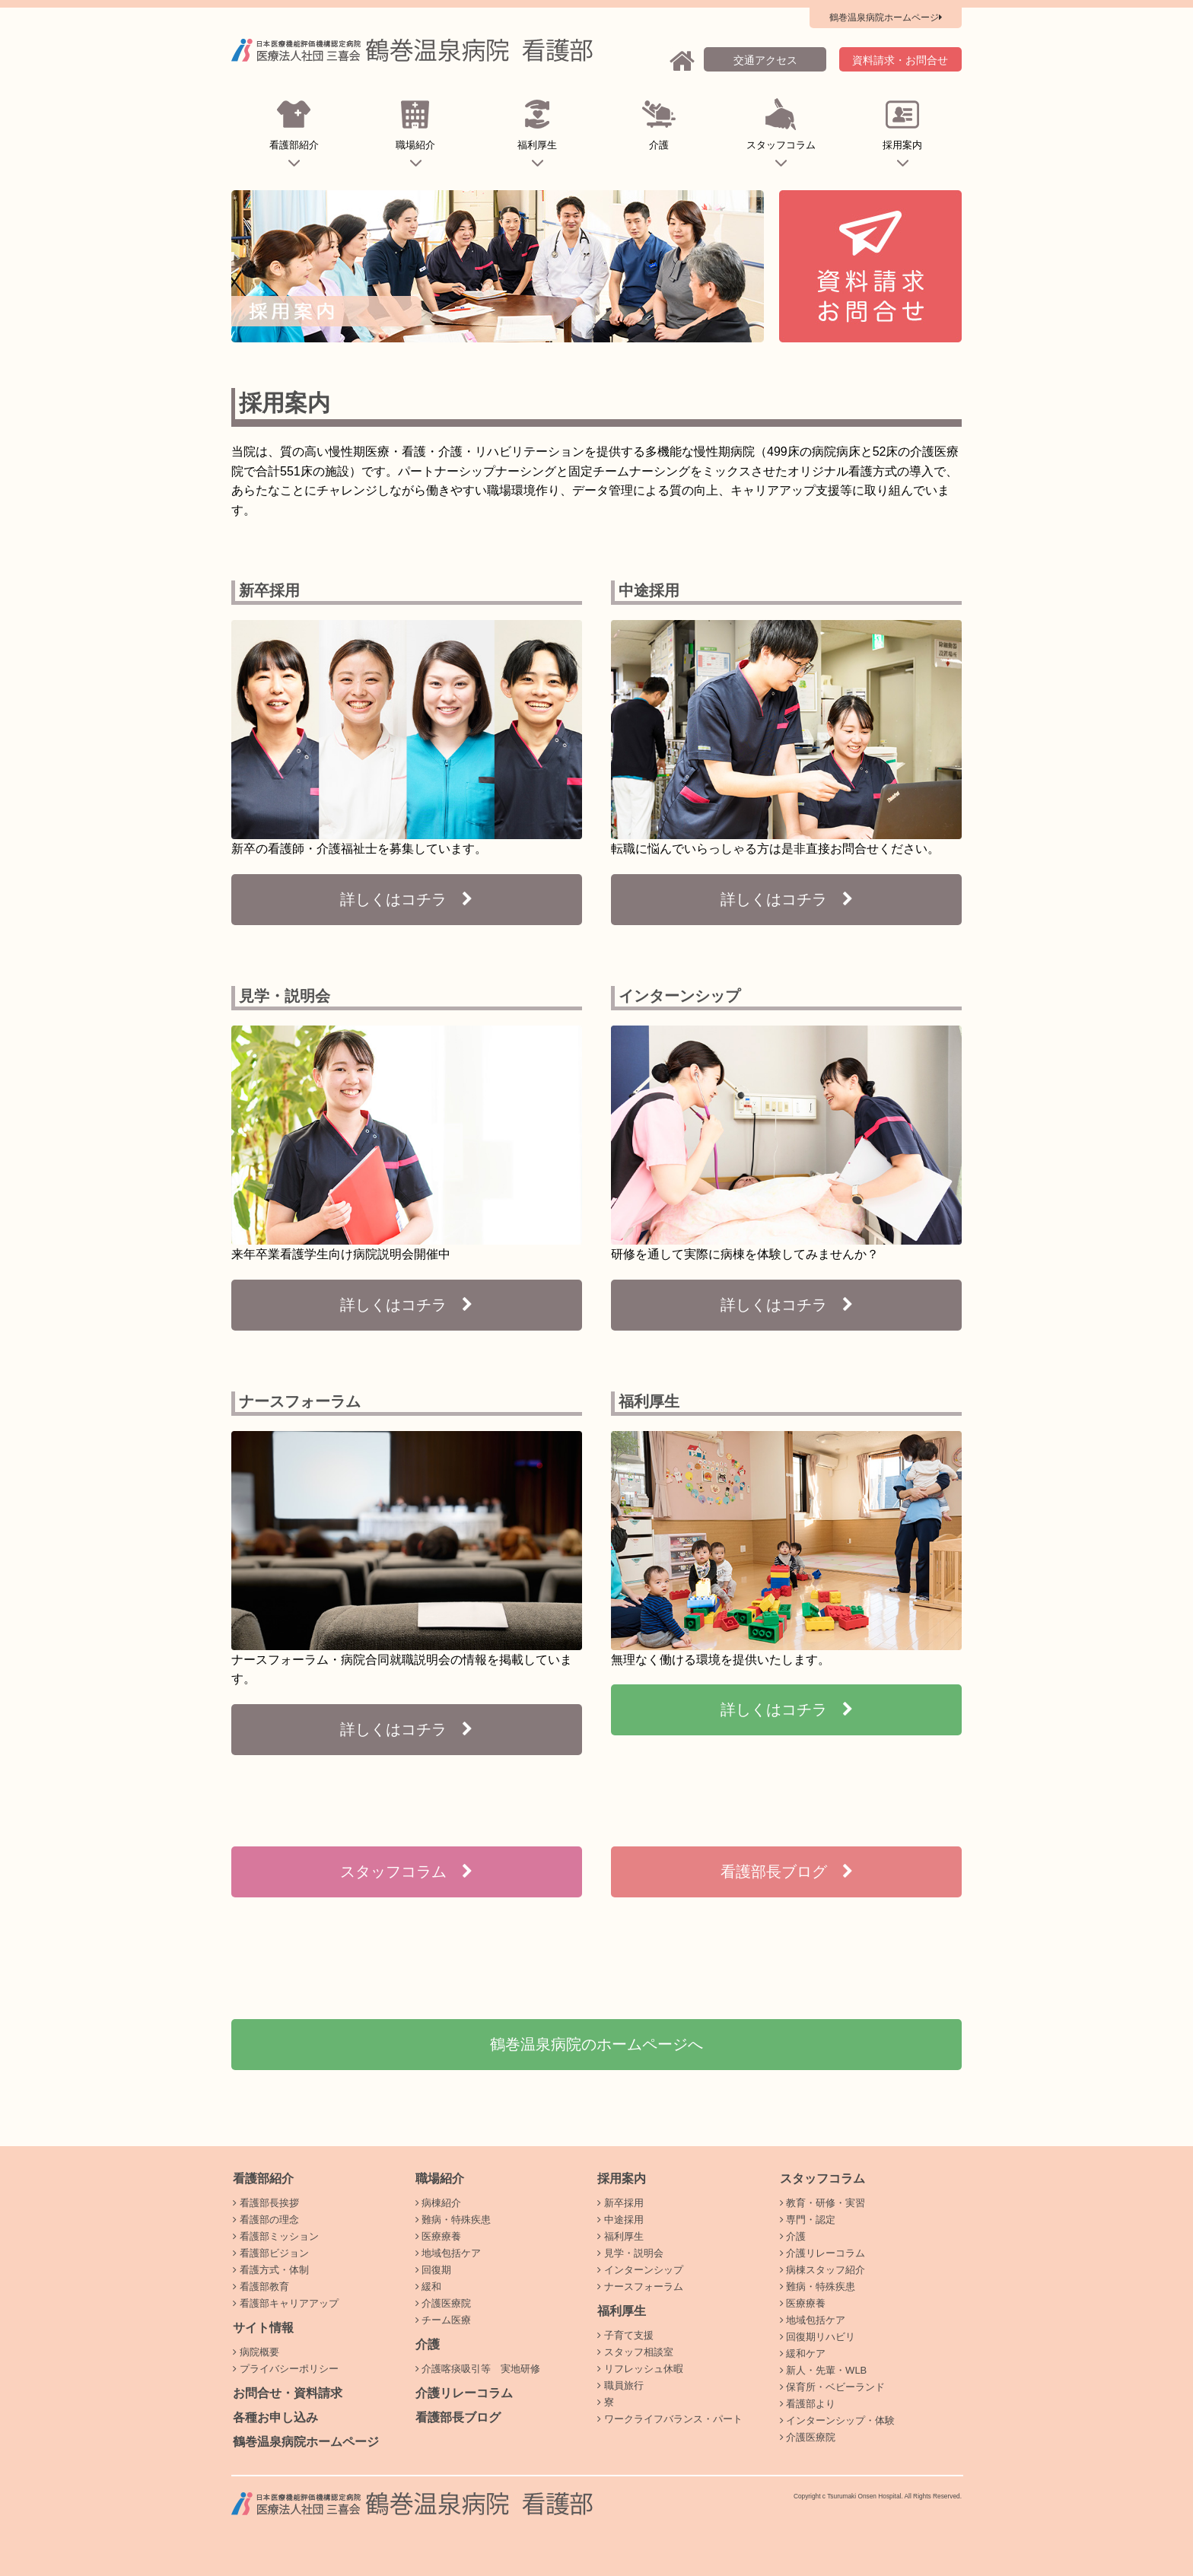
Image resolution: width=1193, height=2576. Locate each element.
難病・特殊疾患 (453, 2219)
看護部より (808, 2403)
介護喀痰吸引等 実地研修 (478, 2368)
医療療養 (438, 2236)
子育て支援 (625, 2335)
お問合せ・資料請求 (287, 2393)
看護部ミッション (276, 2236)
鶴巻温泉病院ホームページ (306, 2441)
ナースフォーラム (640, 2286)
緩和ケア (803, 2353)
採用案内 (903, 136)
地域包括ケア (448, 2253)
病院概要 (256, 2352)
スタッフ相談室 (635, 2352)
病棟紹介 (438, 2203)
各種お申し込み (275, 2417)
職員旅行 (620, 2385)
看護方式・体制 (271, 2269)
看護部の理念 (266, 2219)
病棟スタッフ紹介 (823, 2269)
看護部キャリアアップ (286, 2303)
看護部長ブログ (458, 2417)
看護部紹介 (294, 136)
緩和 (428, 2286)
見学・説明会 (630, 2253)
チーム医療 (443, 2320)
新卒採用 (620, 2203)
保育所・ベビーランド (833, 2387)
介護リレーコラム (464, 2393)
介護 (659, 136)
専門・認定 (808, 2219)
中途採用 (620, 2219)
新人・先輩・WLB (823, 2370)
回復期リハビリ (818, 2336)
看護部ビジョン (271, 2253)
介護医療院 (443, 2303)
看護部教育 (261, 2286)
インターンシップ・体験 (838, 2420)
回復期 (433, 2269)
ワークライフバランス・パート (670, 2419)
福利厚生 (537, 136)
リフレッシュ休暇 (640, 2368)
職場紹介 (416, 136)
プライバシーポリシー (286, 2368)
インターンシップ (640, 2269)
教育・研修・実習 (823, 2203)
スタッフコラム (781, 136)
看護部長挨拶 (266, 2203)
